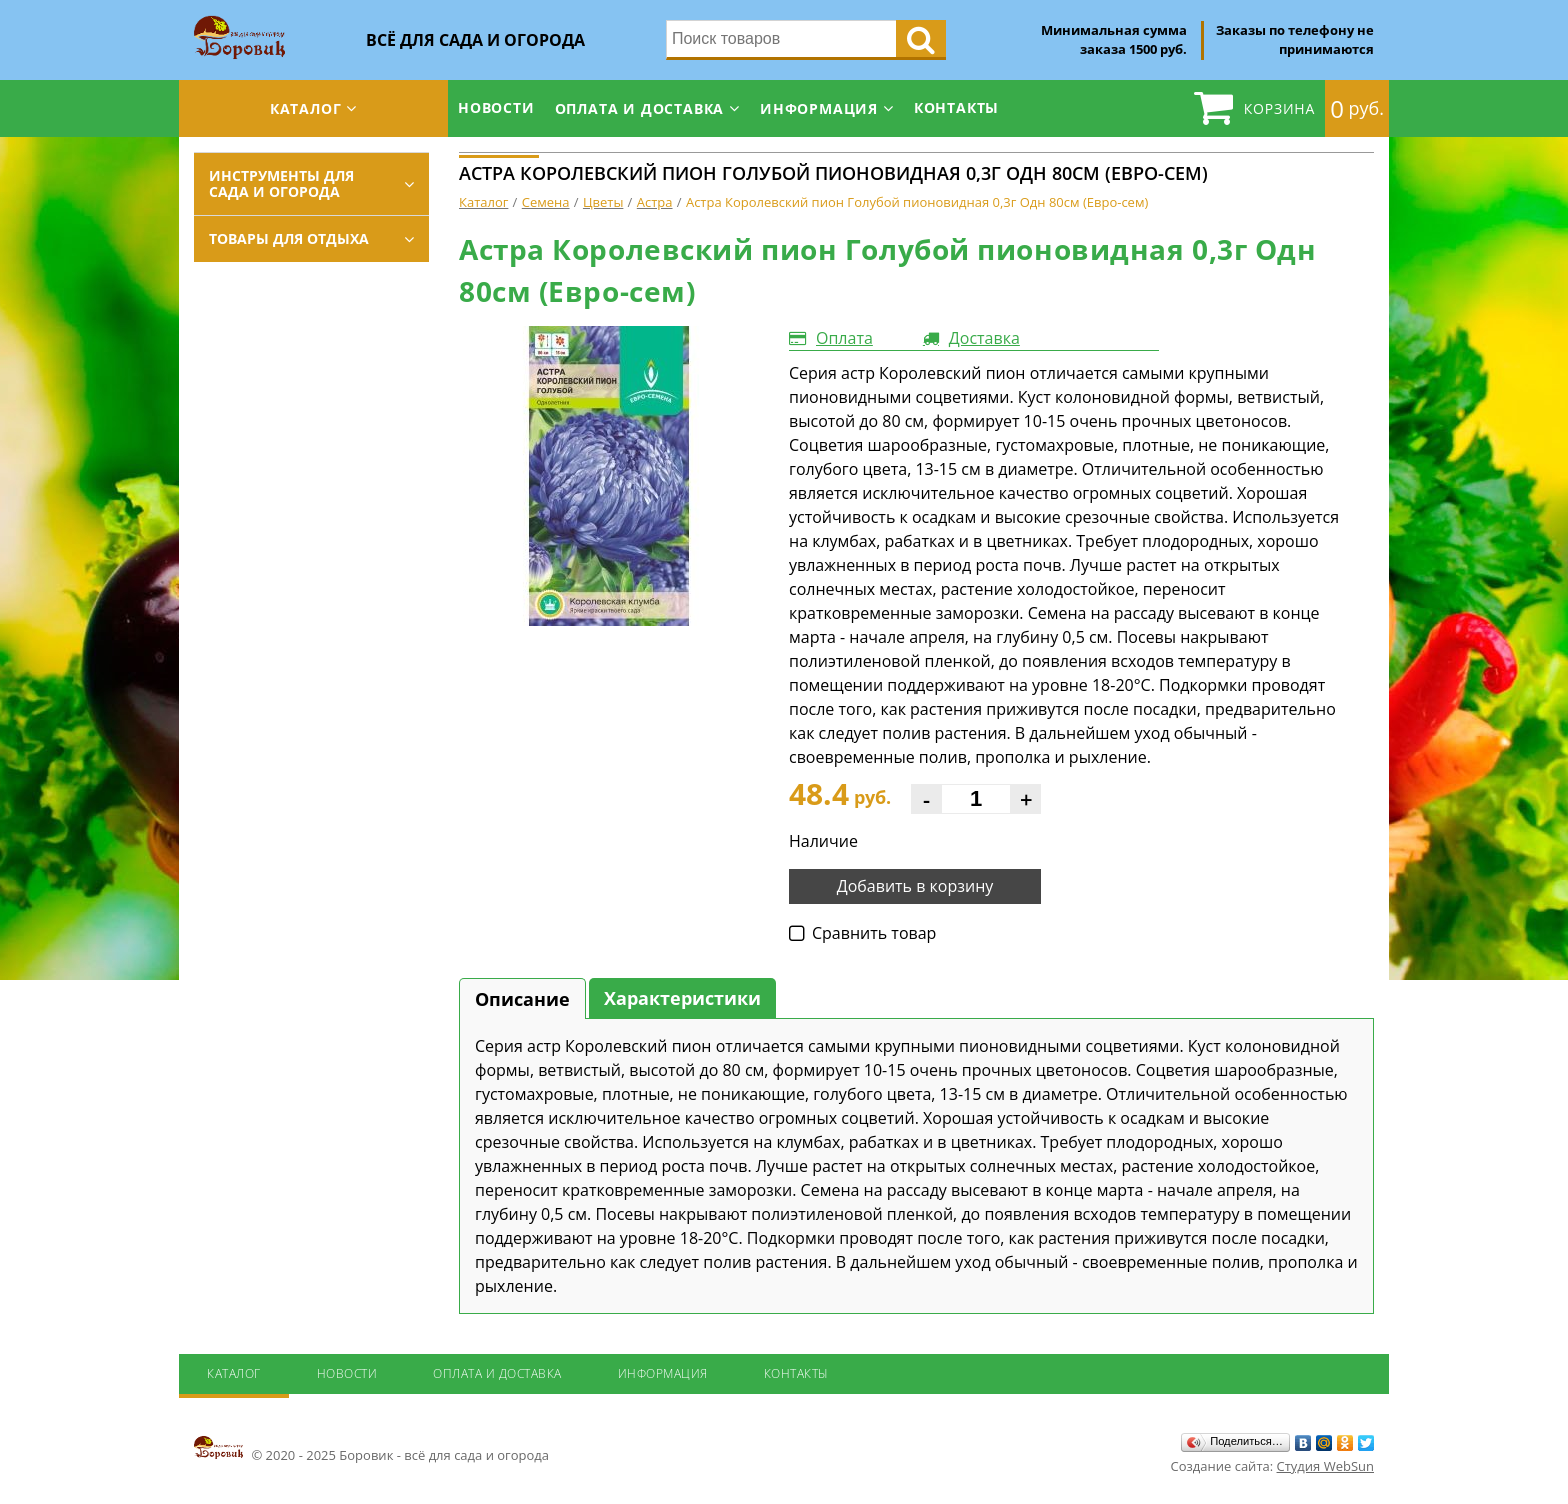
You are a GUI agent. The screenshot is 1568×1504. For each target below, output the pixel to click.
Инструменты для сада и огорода (281, 183)
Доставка (984, 338)
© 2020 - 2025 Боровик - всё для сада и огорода (371, 1449)
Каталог (306, 108)
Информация (819, 108)
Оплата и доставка (640, 108)
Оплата (844, 338)
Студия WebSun (1325, 1466)
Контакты (956, 107)
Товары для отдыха (289, 238)
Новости (496, 107)
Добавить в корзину (915, 886)
